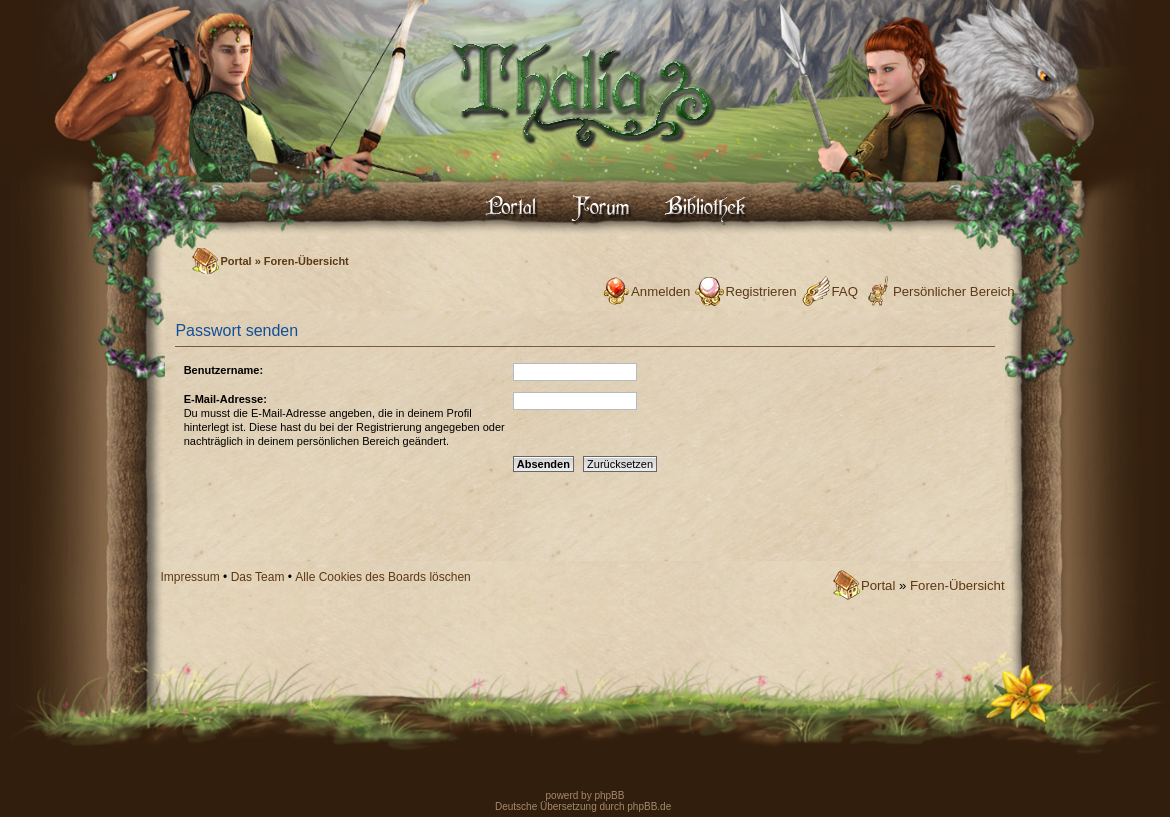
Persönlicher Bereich (954, 291)
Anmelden (660, 291)
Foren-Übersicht (306, 261)
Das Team (258, 577)
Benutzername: (223, 370)
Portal (235, 261)
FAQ (845, 291)
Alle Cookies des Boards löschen (382, 577)
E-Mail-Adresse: (225, 399)
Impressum (189, 577)
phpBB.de (649, 806)
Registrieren (760, 291)
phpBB (608, 795)
